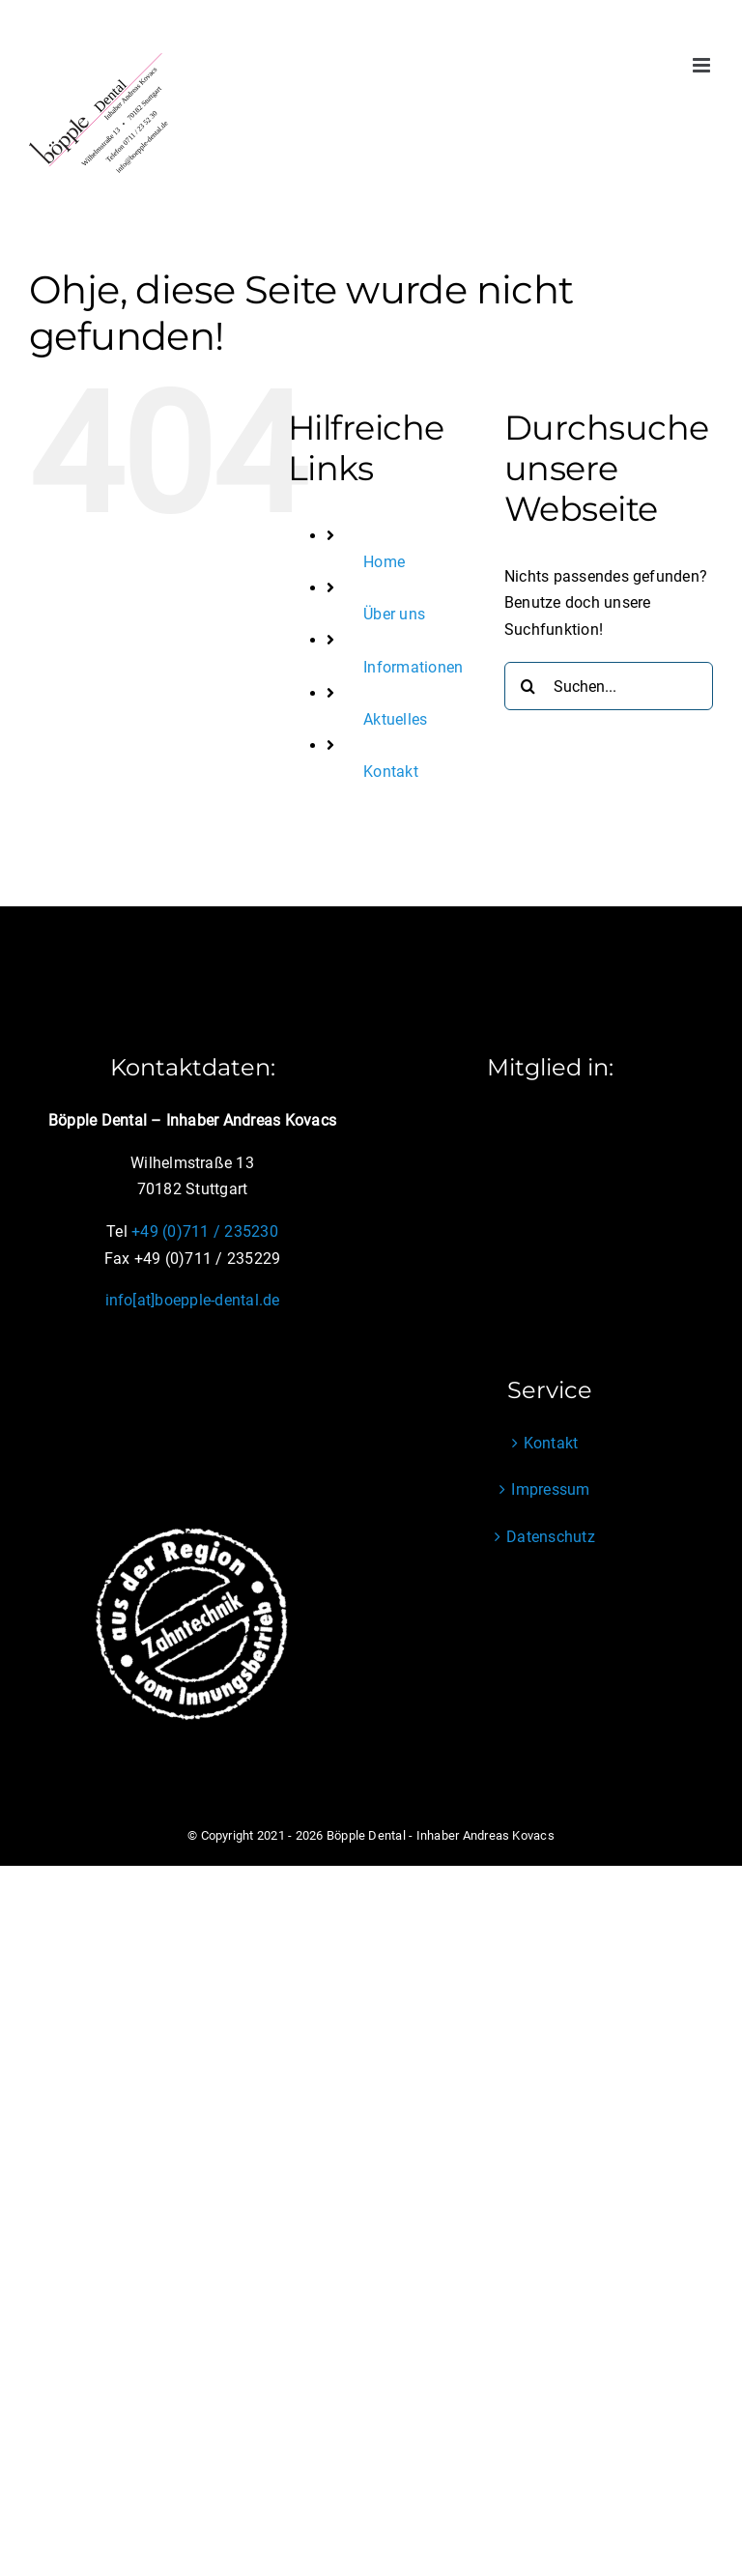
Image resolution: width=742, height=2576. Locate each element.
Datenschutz (550, 1537)
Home (384, 562)
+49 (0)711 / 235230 (204, 1231)
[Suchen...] (608, 686)
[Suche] (528, 686)
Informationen (413, 667)
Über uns (394, 614)
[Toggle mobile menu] (703, 65)
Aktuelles (395, 719)
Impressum (550, 1489)
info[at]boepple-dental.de (192, 1300)
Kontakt (390, 771)
